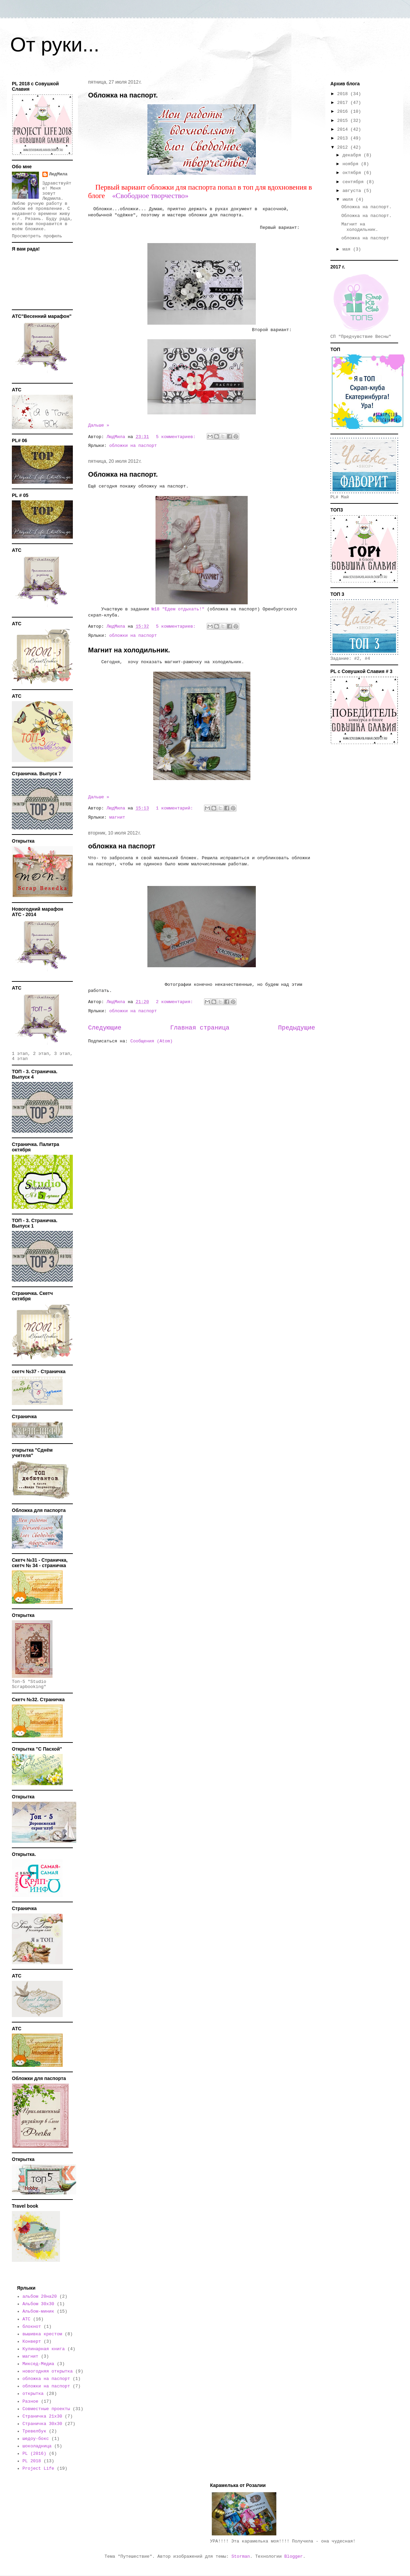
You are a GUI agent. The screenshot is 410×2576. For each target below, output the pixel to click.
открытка (32, 2393)
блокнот (31, 2326)
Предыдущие (296, 1027)
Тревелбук (34, 2431)
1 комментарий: (176, 808)
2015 (343, 120)
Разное (30, 2401)
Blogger (293, 2556)
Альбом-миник (38, 2311)
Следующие (104, 1027)
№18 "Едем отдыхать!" (176, 609)
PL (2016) (34, 2453)
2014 (343, 129)
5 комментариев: (177, 436)
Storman (240, 2556)
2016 (343, 111)
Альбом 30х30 (38, 2304)
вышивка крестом (42, 2334)
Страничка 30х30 (42, 2423)
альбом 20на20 (39, 2296)
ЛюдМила (58, 174)
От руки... (54, 44)
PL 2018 (31, 2461)
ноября (352, 164)
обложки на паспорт (133, 445)
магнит (117, 817)
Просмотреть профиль (37, 236)
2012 (343, 147)
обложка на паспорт (121, 846)
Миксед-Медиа (38, 2363)
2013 (343, 138)
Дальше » (98, 425)
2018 (343, 93)
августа (353, 190)
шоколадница (37, 2446)
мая (348, 249)
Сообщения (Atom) (151, 1041)
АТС (26, 2319)
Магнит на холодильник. (129, 650)
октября (353, 172)
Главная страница (199, 1027)
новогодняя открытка (47, 2371)
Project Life (38, 2468)
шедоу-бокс (35, 2438)
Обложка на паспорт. (123, 95)
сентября (354, 182)
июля (349, 199)
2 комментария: (176, 1001)
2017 (343, 102)
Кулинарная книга (43, 2349)
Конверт (31, 2341)
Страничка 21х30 (42, 2416)
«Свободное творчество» (150, 196)
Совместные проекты (46, 2408)
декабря (353, 155)
